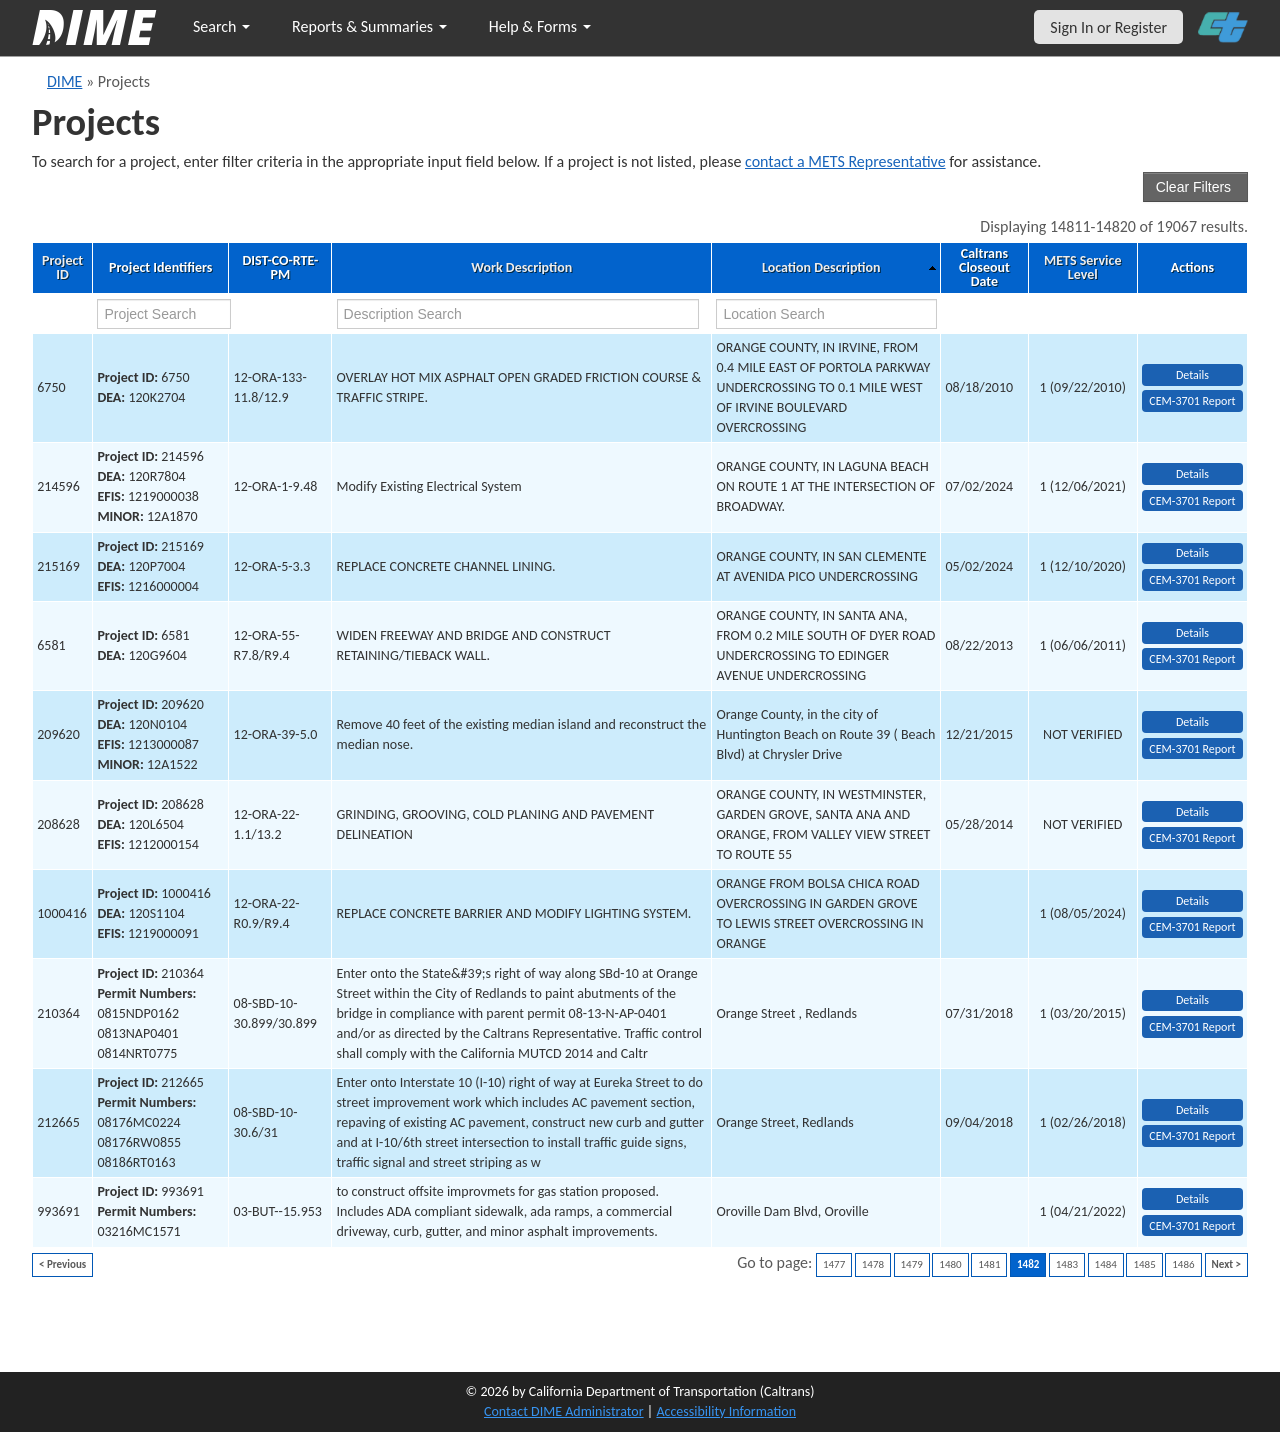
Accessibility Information (726, 1411)
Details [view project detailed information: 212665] (1192, 1110)
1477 (834, 1264)
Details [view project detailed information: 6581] (1192, 633)
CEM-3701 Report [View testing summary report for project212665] (1192, 1136)
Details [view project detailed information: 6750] (1192, 375)
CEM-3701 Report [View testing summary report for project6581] (1192, 659)
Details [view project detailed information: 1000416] (1192, 901)
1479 (912, 1264)
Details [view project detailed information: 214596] (1192, 474)
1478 (873, 1264)
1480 (950, 1264)
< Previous (62, 1264)
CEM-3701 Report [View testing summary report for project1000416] (1192, 927)
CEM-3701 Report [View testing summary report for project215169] (1192, 580)
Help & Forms (540, 26)
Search (221, 26)
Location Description (821, 268)
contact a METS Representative (845, 161)
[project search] (163, 314)
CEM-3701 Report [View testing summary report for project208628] (1192, 838)
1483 (1067, 1264)
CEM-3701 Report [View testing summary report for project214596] (1192, 501)
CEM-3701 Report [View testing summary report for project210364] (1192, 1027)
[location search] (826, 314)
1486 (1183, 1264)
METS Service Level (1082, 268)
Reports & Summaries (369, 26)
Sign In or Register (1108, 27)
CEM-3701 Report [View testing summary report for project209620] (1192, 749)
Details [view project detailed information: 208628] (1192, 812)
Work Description (521, 268)
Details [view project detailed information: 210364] (1192, 1000)
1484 (1106, 1264)
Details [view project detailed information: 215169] (1192, 553)
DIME (64, 81)
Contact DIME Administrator (564, 1411)
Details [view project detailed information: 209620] (1192, 722)
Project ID (62, 268)
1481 (989, 1264)
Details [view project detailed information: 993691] (1192, 1199)
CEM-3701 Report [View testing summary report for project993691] (1192, 1226)
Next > (1226, 1264)
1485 (1144, 1264)
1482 (1028, 1264)
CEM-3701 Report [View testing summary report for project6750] (1192, 401)
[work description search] (518, 314)
